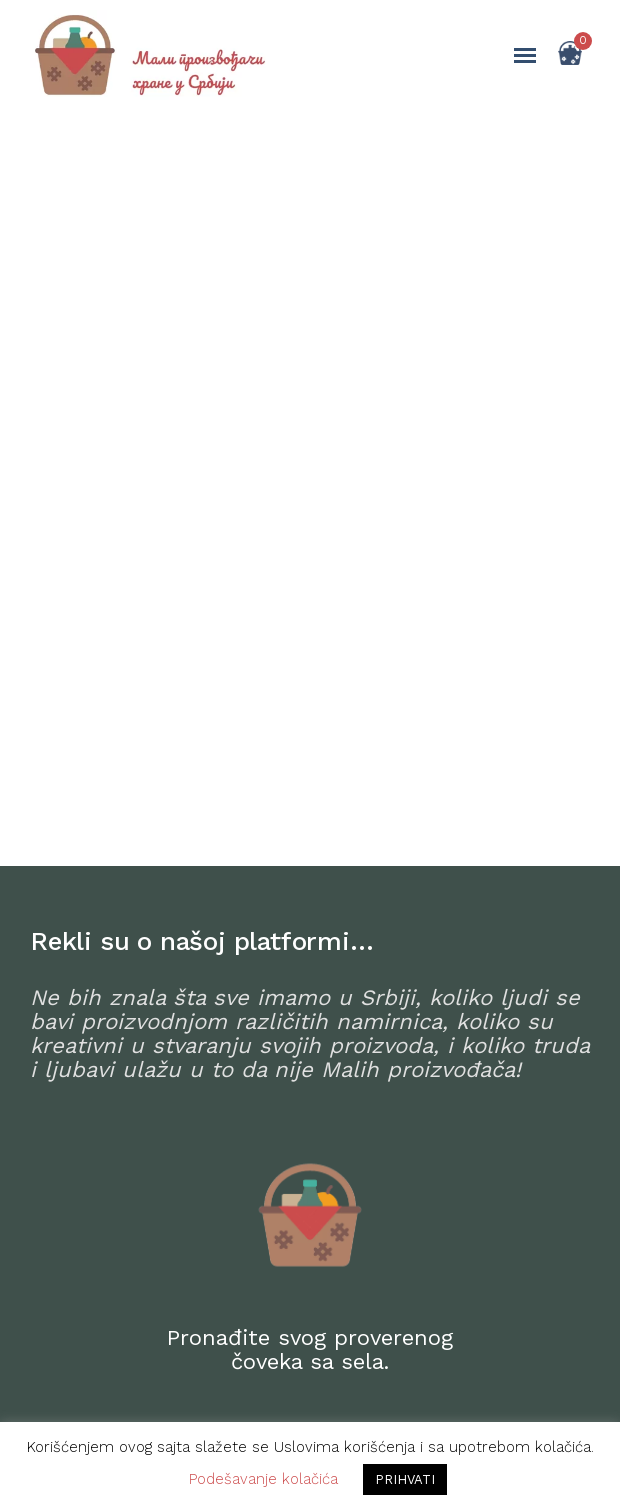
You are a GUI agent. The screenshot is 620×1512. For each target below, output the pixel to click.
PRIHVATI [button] (405, 1479)
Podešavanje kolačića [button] (263, 1479)
